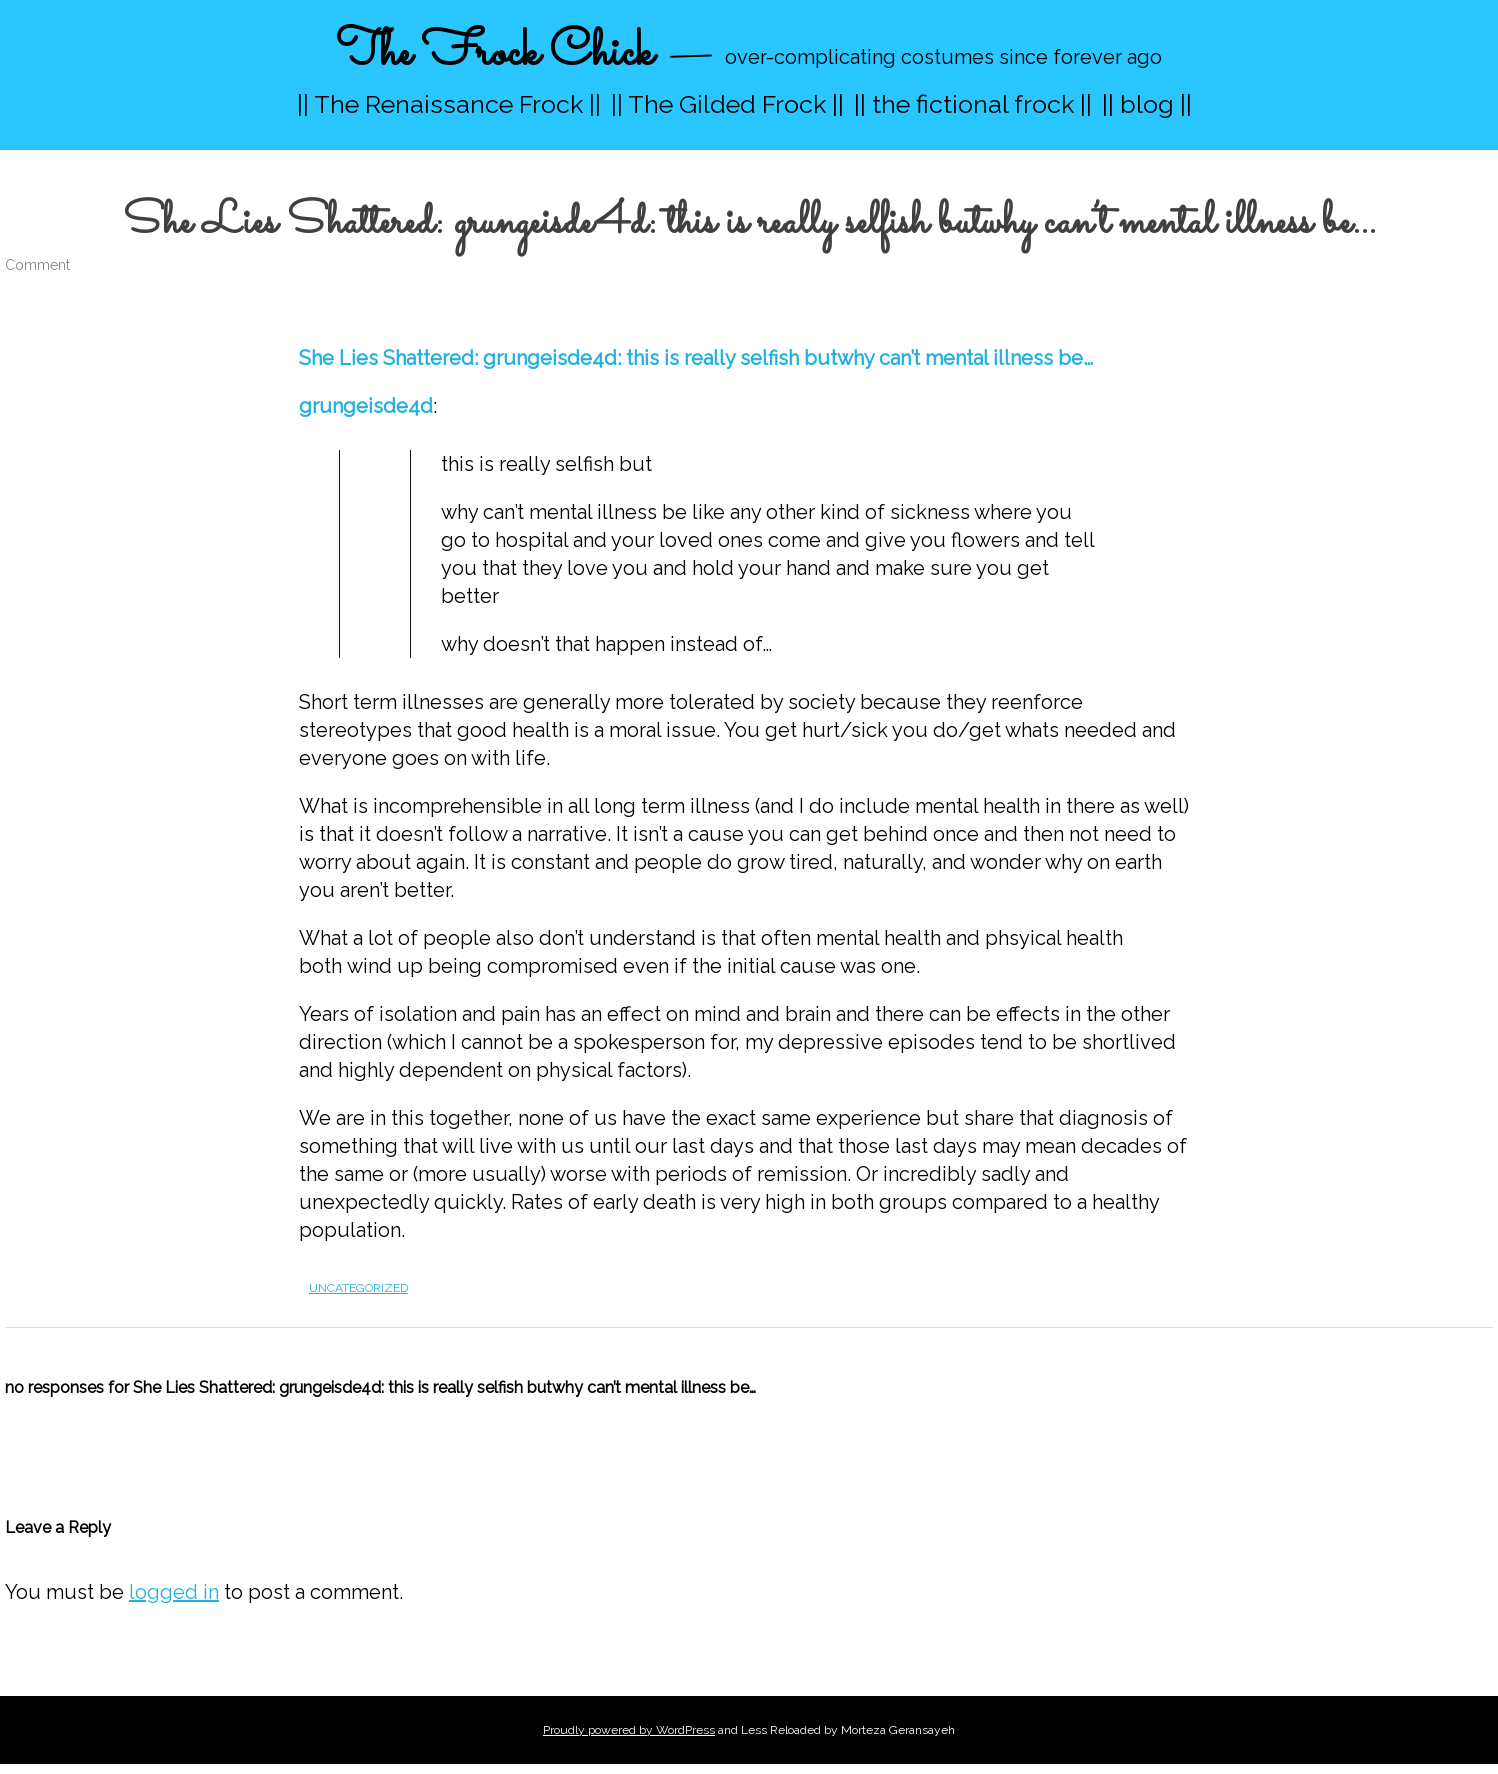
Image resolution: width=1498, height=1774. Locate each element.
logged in (174, 1592)
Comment (37, 265)
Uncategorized (358, 1288)
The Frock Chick (494, 53)
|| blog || (1147, 104)
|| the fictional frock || (973, 104)
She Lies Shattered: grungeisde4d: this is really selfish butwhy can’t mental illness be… (696, 358)
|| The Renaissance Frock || (449, 104)
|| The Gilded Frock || (727, 104)
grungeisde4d (366, 406)
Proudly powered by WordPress (629, 1730)
